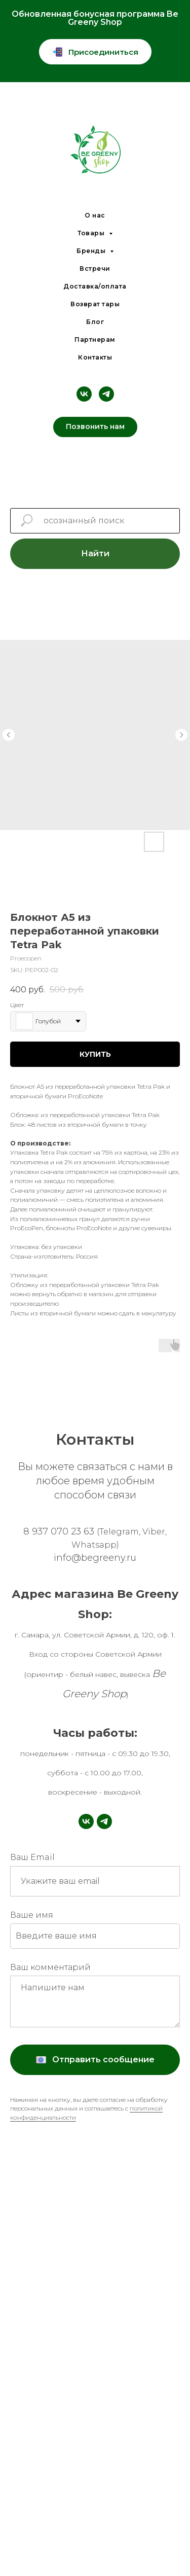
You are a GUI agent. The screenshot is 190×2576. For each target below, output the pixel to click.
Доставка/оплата (95, 286)
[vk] (84, 394)
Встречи (95, 268)
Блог (95, 322)
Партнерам (95, 339)
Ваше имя (31, 1915)
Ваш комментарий (50, 1967)
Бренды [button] (92, 251)
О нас (95, 215)
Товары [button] (92, 233)
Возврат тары (95, 304)
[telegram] (106, 394)
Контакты (95, 357)
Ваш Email (32, 1857)
